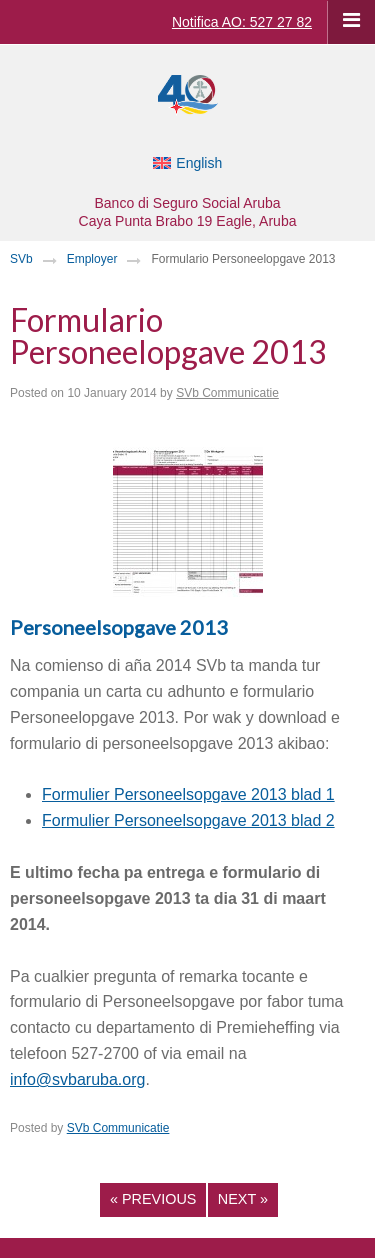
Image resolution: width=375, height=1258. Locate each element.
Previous (153, 1199)
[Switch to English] (188, 163)
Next (243, 1199)
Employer (92, 259)
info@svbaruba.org (77, 1079)
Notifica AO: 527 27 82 (242, 22)
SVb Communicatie (227, 393)
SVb (21, 259)
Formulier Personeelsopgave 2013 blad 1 (188, 794)
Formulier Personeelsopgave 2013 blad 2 (188, 820)
